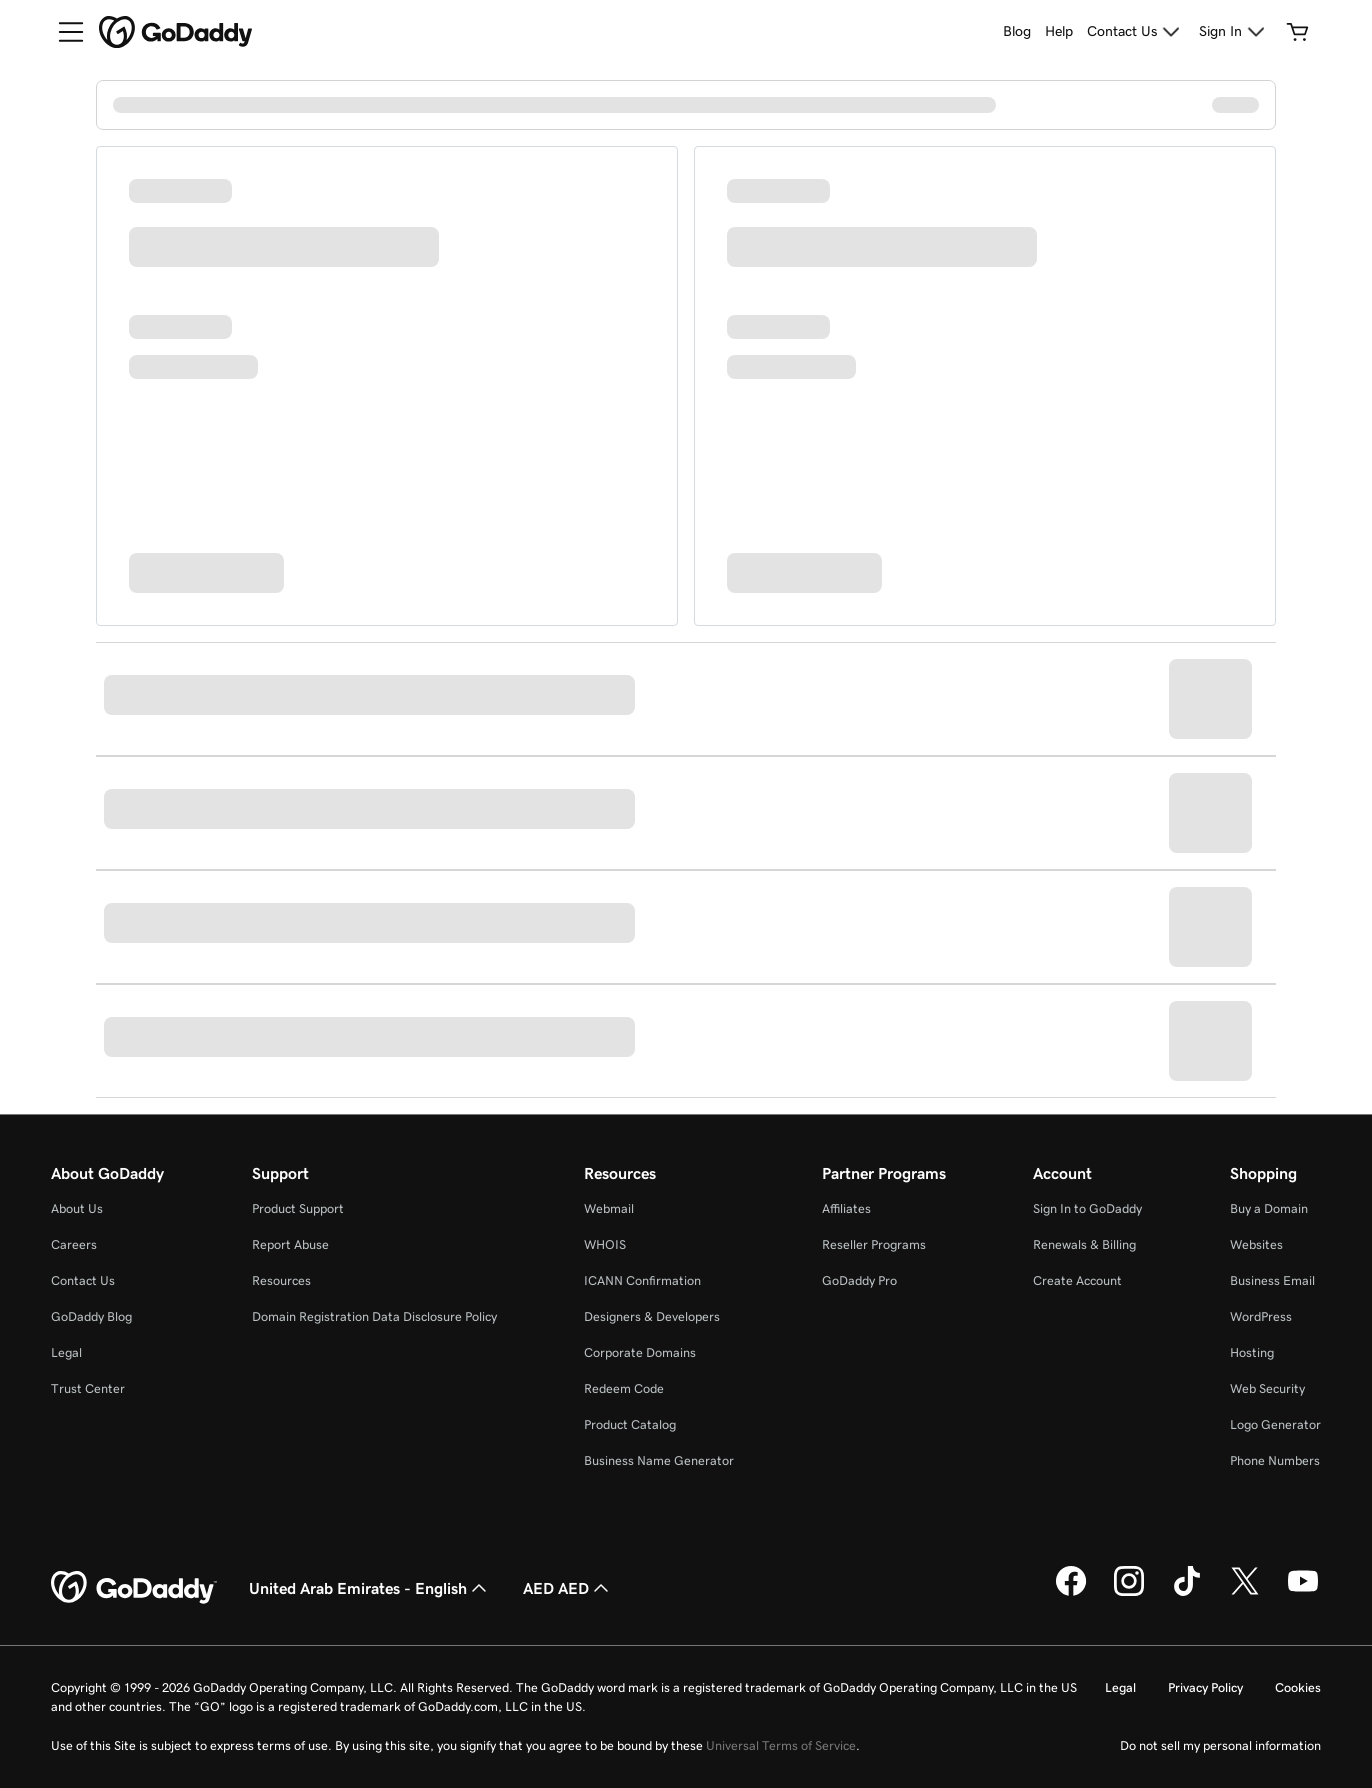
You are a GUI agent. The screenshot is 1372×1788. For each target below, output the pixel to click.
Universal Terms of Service (781, 1745)
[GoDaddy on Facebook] (1071, 1593)
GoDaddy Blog (91, 1316)
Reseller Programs (874, 1244)
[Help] (1059, 32)
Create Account (1077, 1280)
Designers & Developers (652, 1316)
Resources (281, 1280)
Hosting (1252, 1352)
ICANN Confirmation (642, 1280)
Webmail (609, 1208)
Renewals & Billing (1084, 1244)
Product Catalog (630, 1424)
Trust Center (88, 1388)
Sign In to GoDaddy (1087, 1208)
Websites (1256, 1244)
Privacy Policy (1205, 1687)
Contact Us (83, 1280)
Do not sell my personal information (1220, 1745)
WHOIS (605, 1244)
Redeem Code (624, 1388)
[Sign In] (1234, 32)
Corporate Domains (640, 1352)
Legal (66, 1352)
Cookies (1298, 1687)
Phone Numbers (1275, 1460)
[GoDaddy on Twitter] (1245, 1593)
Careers (74, 1244)
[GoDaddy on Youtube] (1303, 1593)
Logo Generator (1275, 1424)
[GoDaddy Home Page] (134, 1588)
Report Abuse (290, 1244)
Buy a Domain (1269, 1208)
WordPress (1261, 1316)
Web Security (1267, 1388)
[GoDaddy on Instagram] (1129, 1593)
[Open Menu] (63, 32)
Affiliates (846, 1208)
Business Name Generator (659, 1460)
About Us (77, 1208)
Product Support (298, 1208)
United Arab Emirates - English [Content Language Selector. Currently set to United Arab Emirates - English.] (370, 1588)
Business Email (1272, 1280)
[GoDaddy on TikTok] (1187, 1593)
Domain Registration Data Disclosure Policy (374, 1316)
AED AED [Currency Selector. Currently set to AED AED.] (568, 1588)
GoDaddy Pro (859, 1280)
